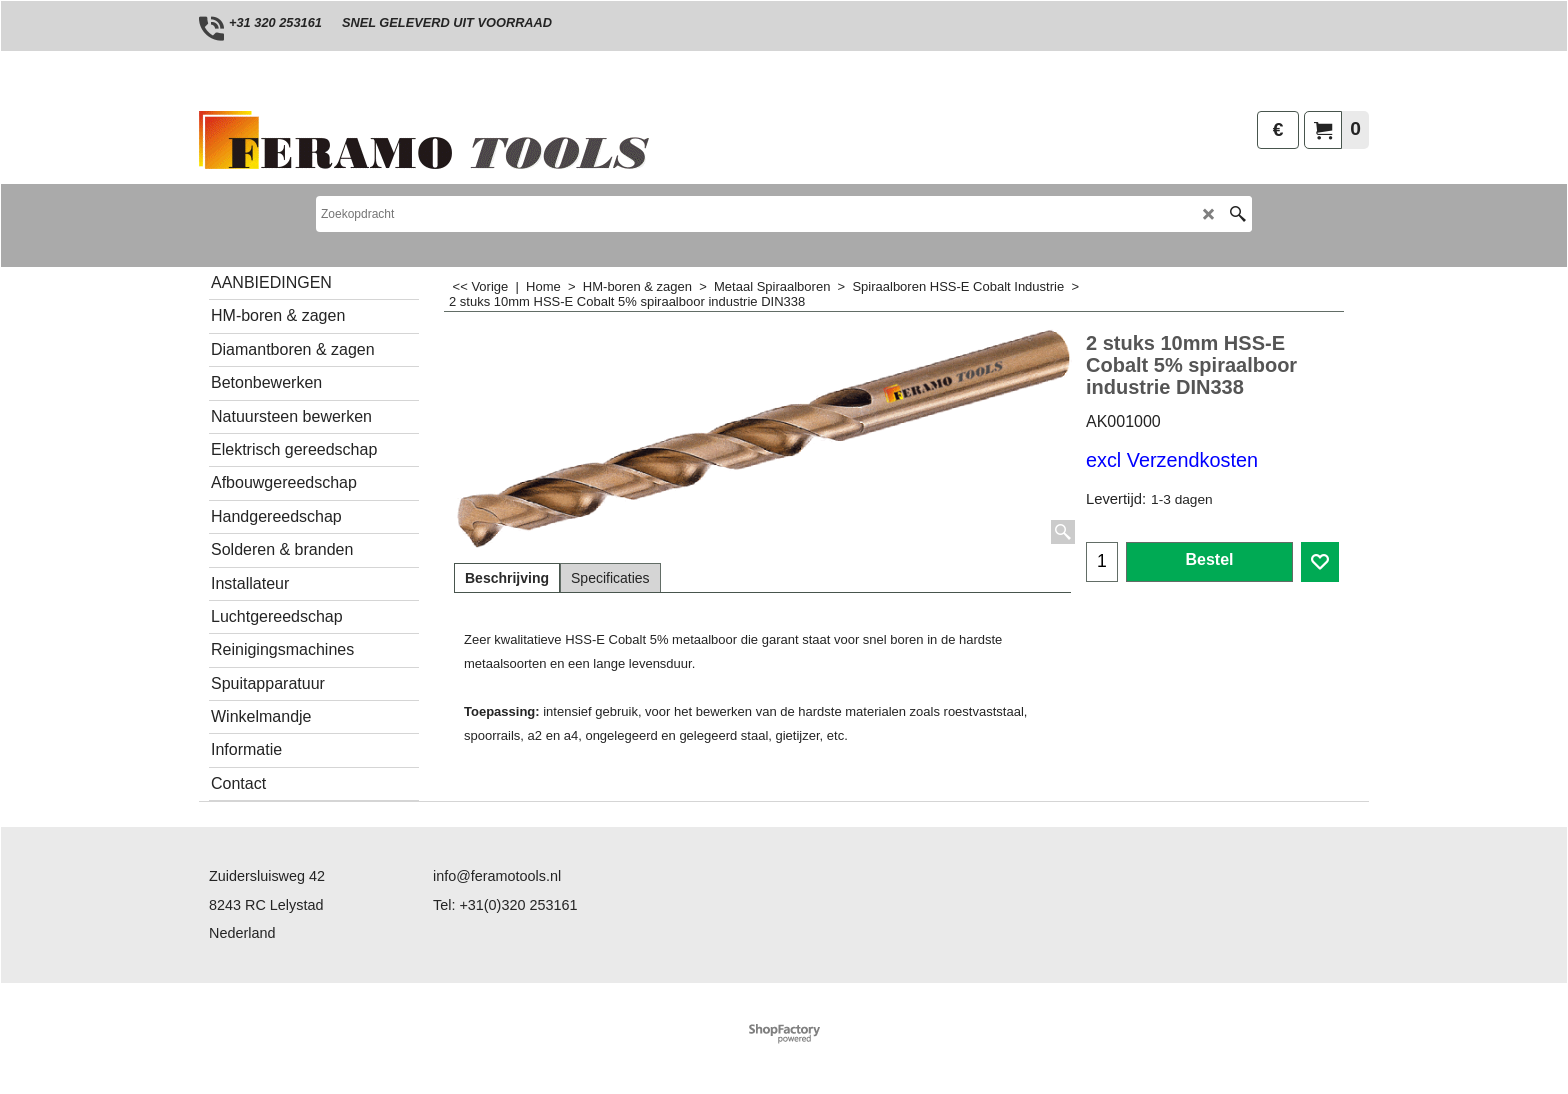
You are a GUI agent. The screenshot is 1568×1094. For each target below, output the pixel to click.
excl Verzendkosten (1172, 460)
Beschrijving (507, 578)
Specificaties (610, 578)
